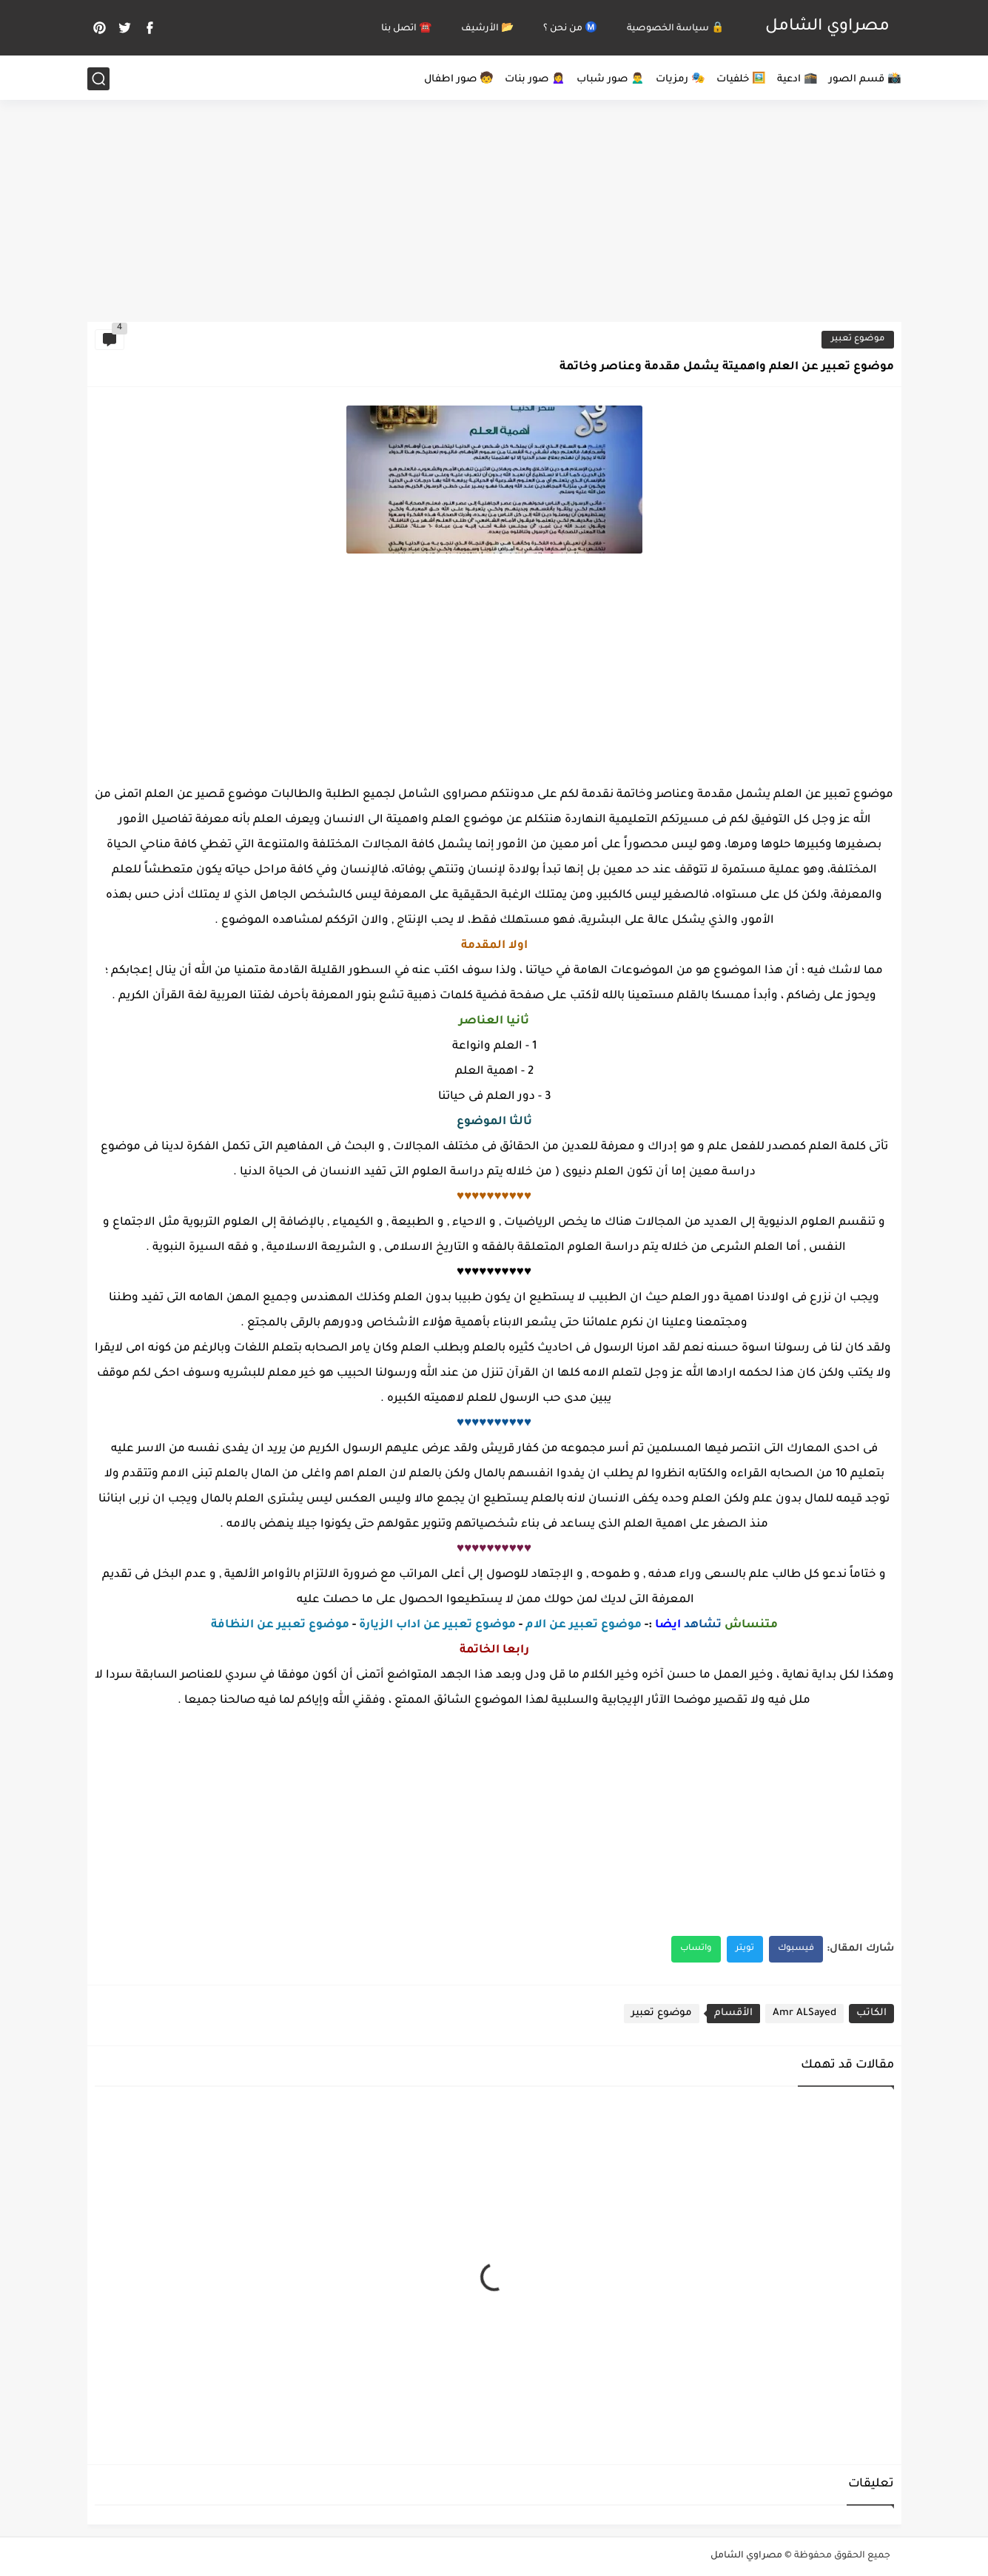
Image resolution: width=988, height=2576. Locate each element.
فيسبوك (796, 1949)
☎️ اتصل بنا (406, 29)
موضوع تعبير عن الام (583, 1625)
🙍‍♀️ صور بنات (535, 79)
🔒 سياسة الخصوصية (675, 29)
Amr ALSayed (804, 2013)
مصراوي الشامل (827, 27)
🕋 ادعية (797, 79)
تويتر (745, 1949)
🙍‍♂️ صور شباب (611, 79)
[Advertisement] (494, 207)
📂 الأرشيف (487, 29)
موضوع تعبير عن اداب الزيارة (437, 1625)
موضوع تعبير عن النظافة (280, 1625)
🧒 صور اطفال (459, 79)
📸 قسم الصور (865, 79)
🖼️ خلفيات (741, 79)
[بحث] (98, 78)
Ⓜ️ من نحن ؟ (570, 29)
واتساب (696, 1949)
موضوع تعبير (857, 339)
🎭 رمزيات (680, 79)
